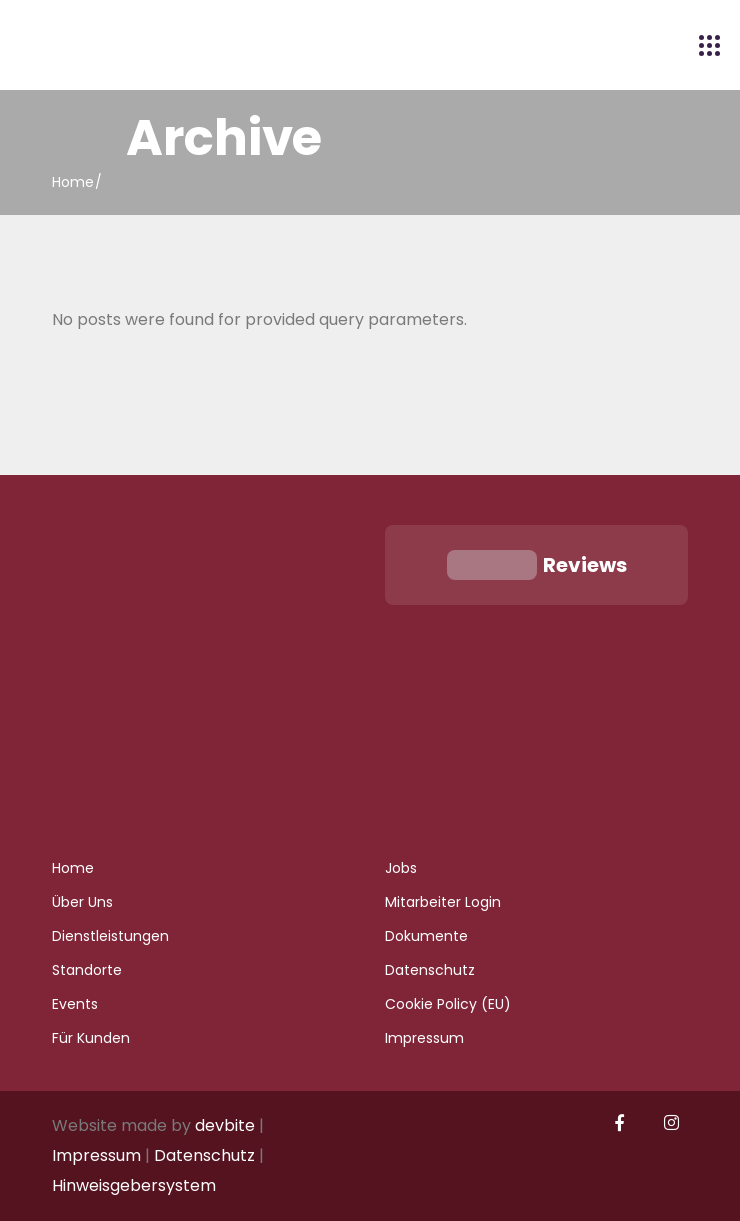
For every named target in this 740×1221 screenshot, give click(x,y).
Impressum (424, 1038)
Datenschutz (430, 970)
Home (73, 868)
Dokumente (426, 936)
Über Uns (82, 902)
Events (75, 1004)
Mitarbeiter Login (443, 902)
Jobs (401, 868)
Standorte (87, 970)
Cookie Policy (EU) (448, 1004)
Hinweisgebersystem (134, 1185)
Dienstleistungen (110, 936)
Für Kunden (91, 1038)
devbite (225, 1125)
